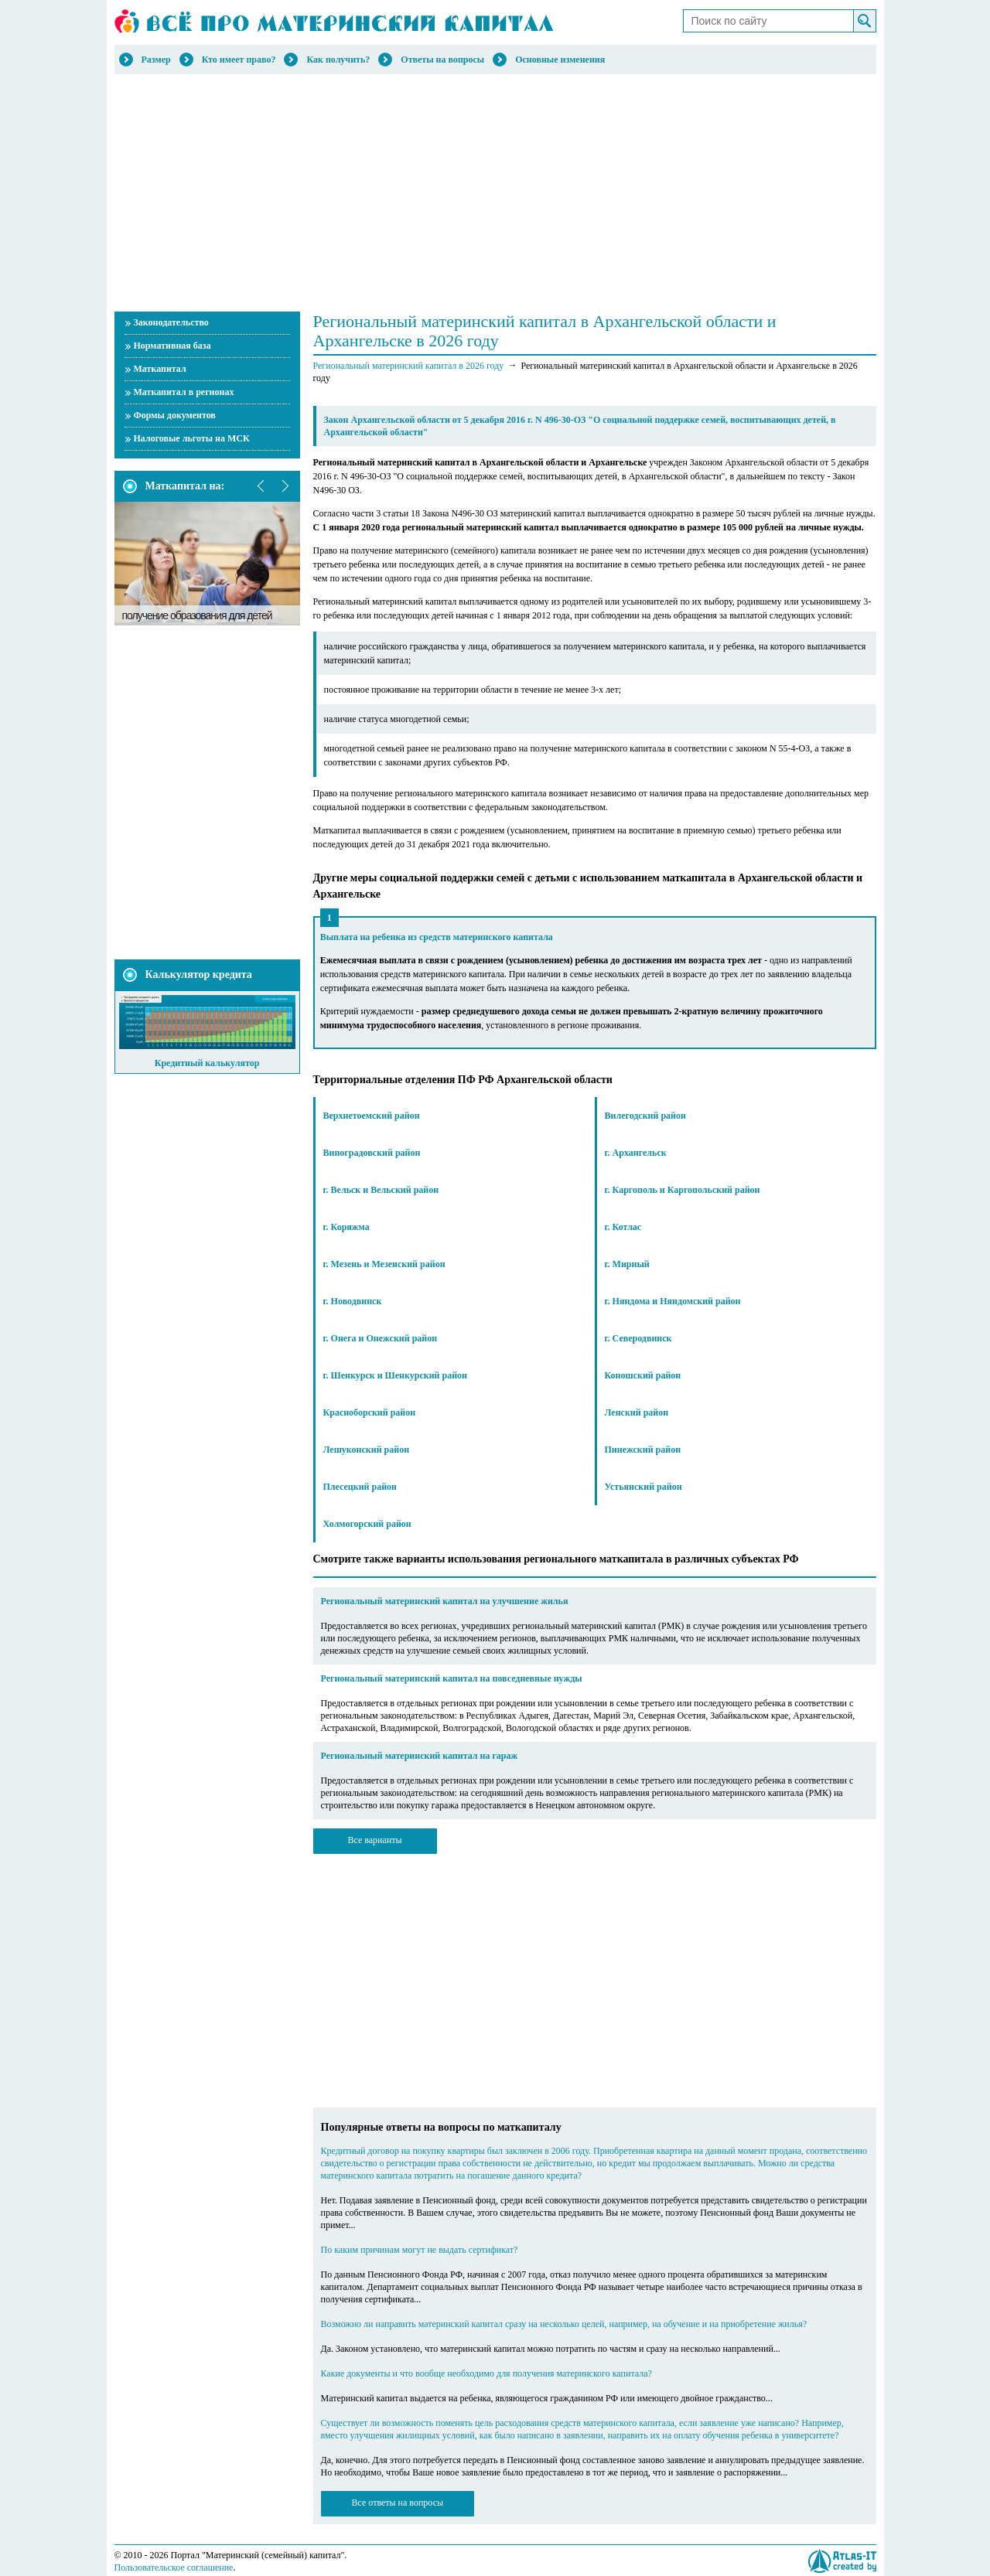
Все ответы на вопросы (398, 2502)
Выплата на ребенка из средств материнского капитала (436, 937)
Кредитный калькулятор (207, 1063)
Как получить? (338, 59)
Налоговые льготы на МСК (192, 438)
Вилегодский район (645, 1115)
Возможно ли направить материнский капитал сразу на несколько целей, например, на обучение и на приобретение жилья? (564, 2324)
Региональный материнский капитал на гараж (419, 1755)
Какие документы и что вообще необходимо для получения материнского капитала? (486, 2373)
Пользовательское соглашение (174, 2567)
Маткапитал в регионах (184, 392)
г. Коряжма (346, 1227)
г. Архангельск (636, 1152)
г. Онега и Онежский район (380, 1338)
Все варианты (374, 1840)
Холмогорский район (367, 1523)
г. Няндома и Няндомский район (673, 1301)
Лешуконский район (366, 1449)
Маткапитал (160, 368)
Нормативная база (172, 345)
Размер (156, 59)
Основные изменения (560, 59)
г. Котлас (623, 1227)
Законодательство (171, 322)
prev (261, 486)
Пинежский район (643, 1449)
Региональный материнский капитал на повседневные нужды (451, 1678)
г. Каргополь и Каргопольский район (682, 1189)
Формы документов (175, 415)
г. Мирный (627, 1264)
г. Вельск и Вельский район (381, 1189)
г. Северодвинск (638, 1338)
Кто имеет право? (239, 59)
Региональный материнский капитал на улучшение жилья (444, 1601)
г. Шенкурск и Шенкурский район (395, 1375)
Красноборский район (369, 1412)
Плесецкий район (360, 1486)
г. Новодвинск (352, 1301)
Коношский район (643, 1375)
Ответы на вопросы (442, 59)
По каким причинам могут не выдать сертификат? (419, 2249)
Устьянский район (643, 1486)
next (284, 486)
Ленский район (637, 1412)
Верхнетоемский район (371, 1115)
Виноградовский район (372, 1152)
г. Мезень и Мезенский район (384, 1264)
